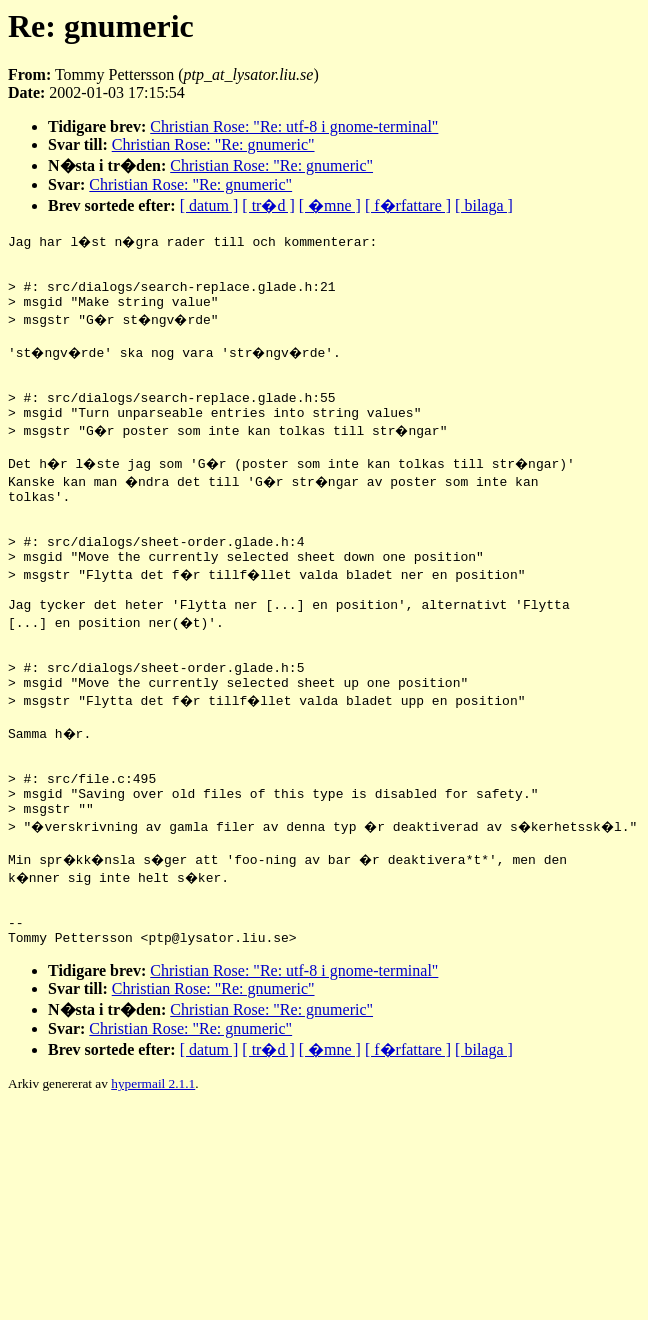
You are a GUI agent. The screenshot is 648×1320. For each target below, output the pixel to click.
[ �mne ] (330, 205)
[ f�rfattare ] (408, 205)
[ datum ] (209, 205)
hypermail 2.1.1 (153, 1179)
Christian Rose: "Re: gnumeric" (213, 144)
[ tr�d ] (268, 205)
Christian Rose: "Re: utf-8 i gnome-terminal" (294, 126)
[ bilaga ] (484, 205)
